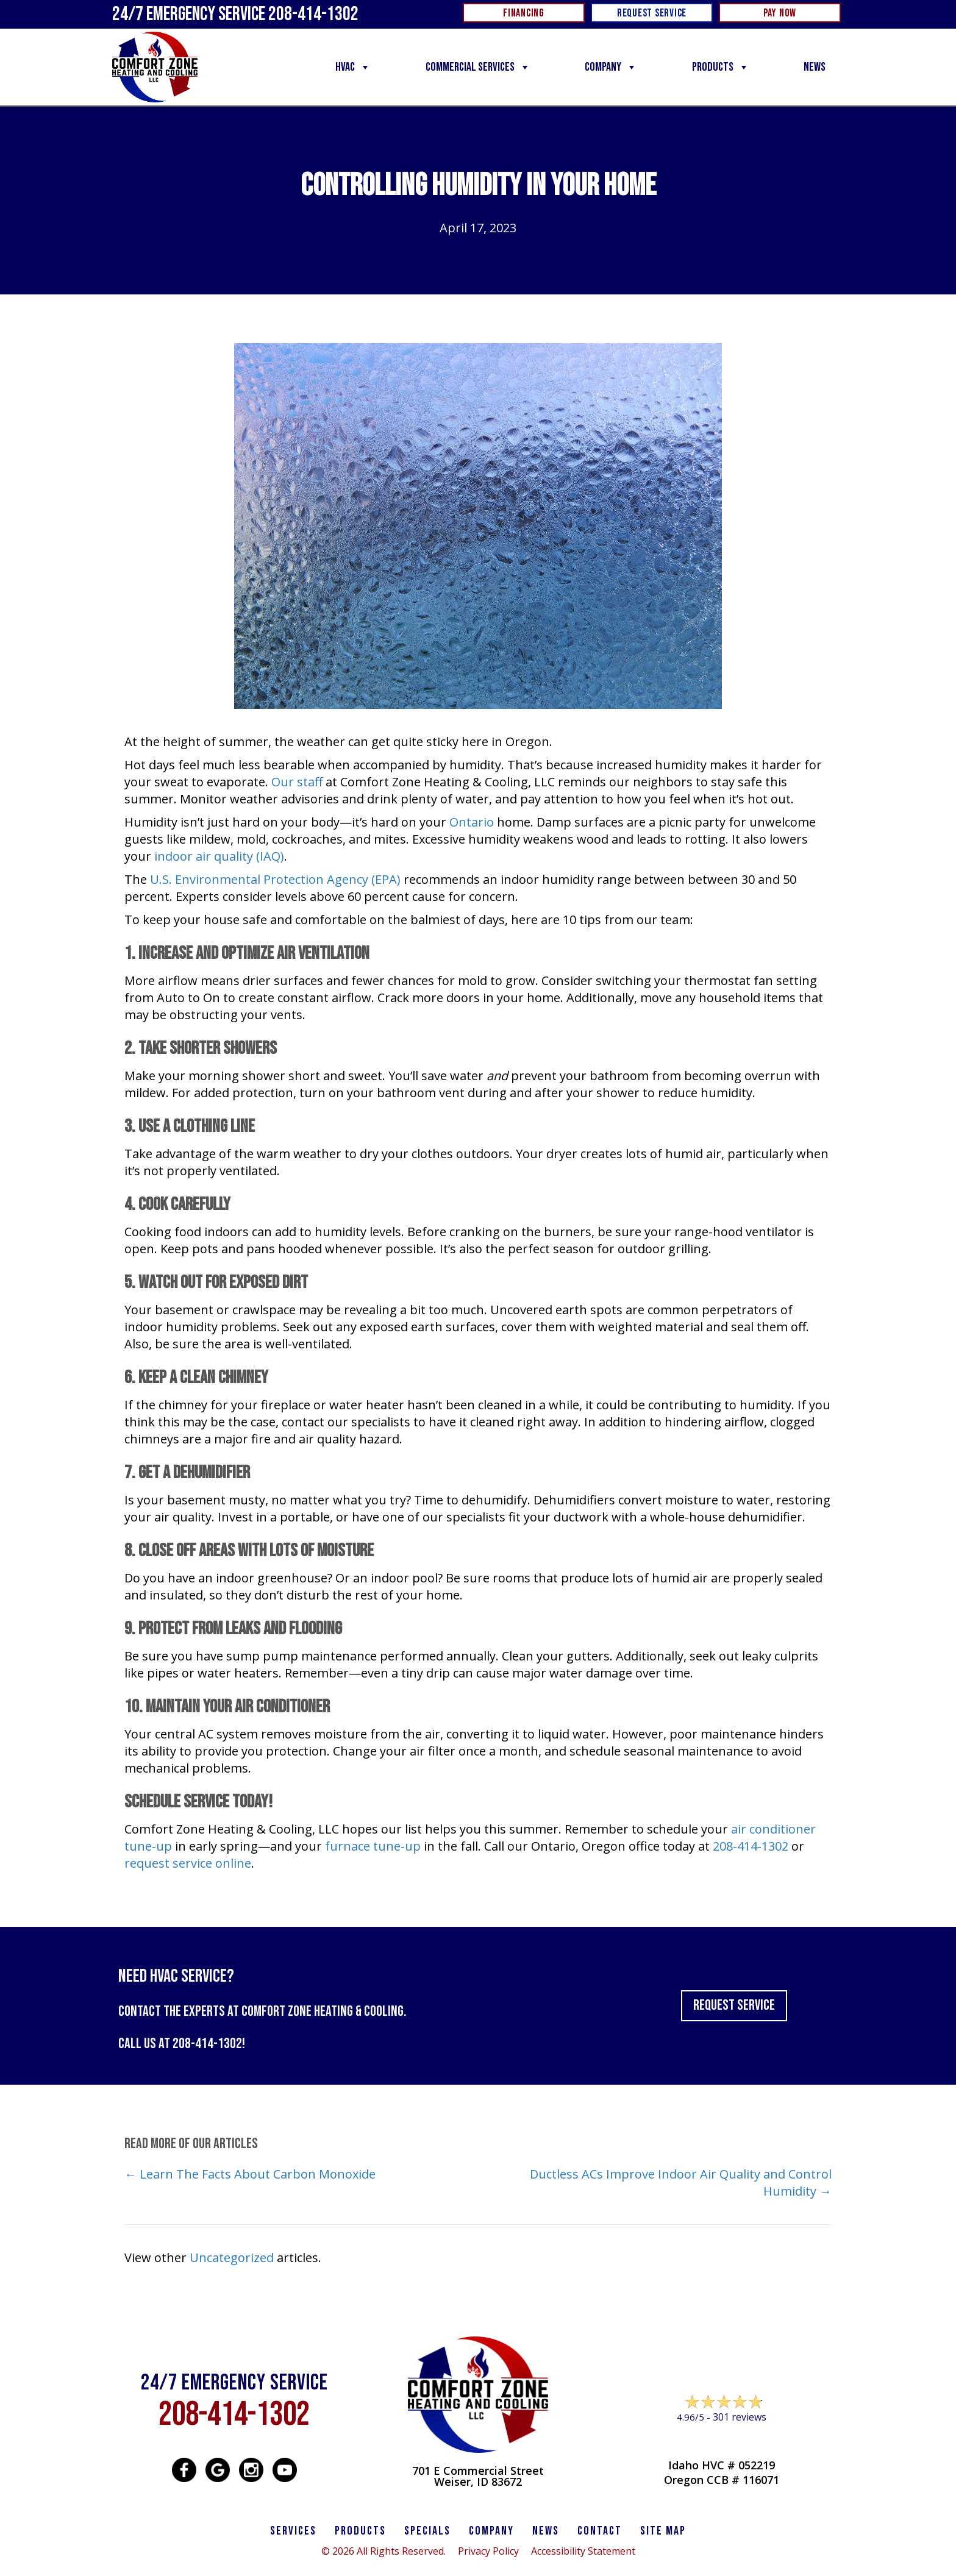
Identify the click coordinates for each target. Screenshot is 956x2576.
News (815, 67)
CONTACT (599, 2531)
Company (611, 67)
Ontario (471, 822)
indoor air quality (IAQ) (219, 856)
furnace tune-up (373, 1846)
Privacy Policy (488, 2551)
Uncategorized (232, 2257)
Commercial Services (478, 67)
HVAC (353, 67)
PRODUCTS (360, 2531)
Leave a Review (722, 2440)
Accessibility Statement (583, 2551)
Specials (427, 2531)
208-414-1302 (750, 1846)
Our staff (297, 782)
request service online (187, 1863)
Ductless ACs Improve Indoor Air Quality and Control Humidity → (681, 2182)
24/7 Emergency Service (235, 14)
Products (720, 67)
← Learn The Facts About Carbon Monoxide (251, 2174)
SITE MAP (663, 2531)
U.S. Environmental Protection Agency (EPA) (275, 879)
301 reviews (739, 2417)
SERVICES (293, 2531)
